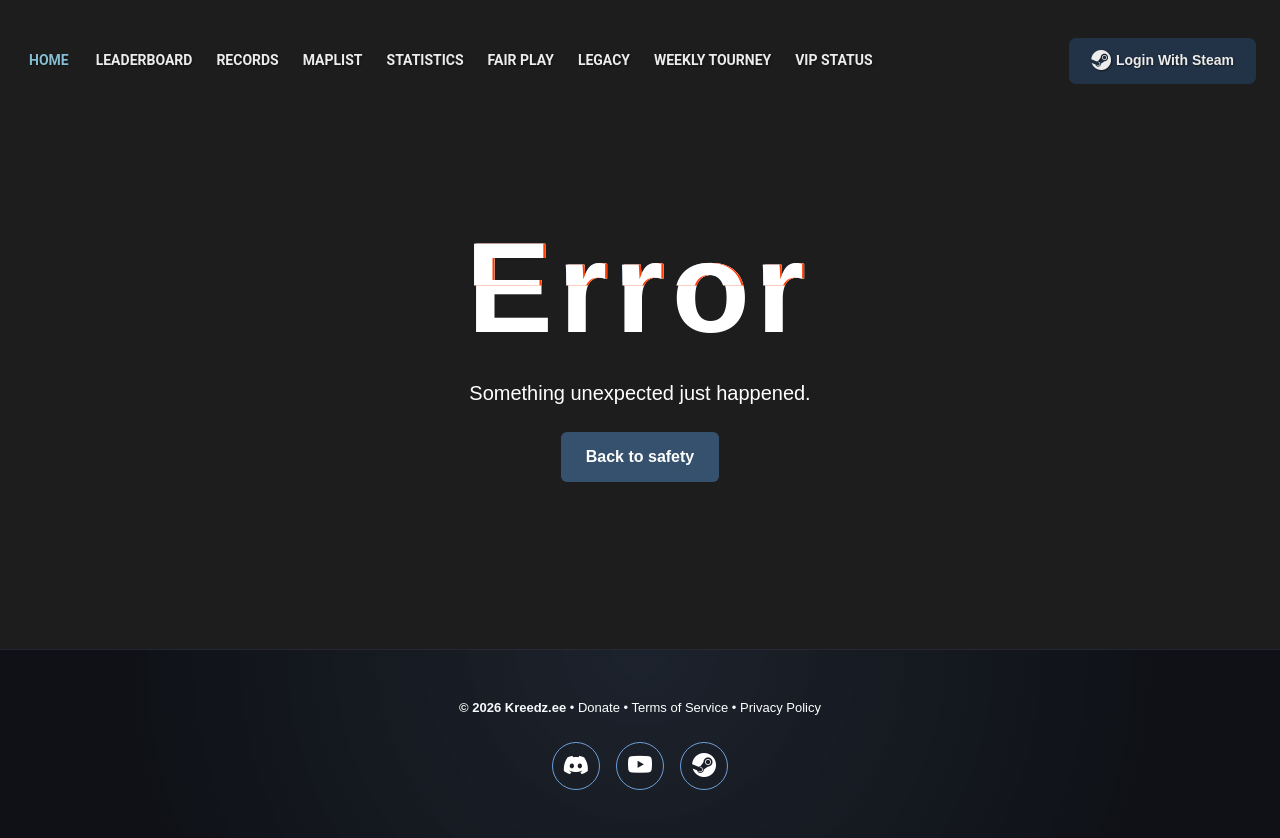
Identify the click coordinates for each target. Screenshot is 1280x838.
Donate (599, 707)
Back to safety (640, 456)
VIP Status (833, 60)
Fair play (521, 60)
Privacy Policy (780, 707)
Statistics (425, 60)
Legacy (604, 60)
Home (49, 60)
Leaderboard (144, 60)
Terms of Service (679, 707)
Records (247, 60)
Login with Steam (1162, 61)
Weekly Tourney (712, 60)
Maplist (333, 60)
